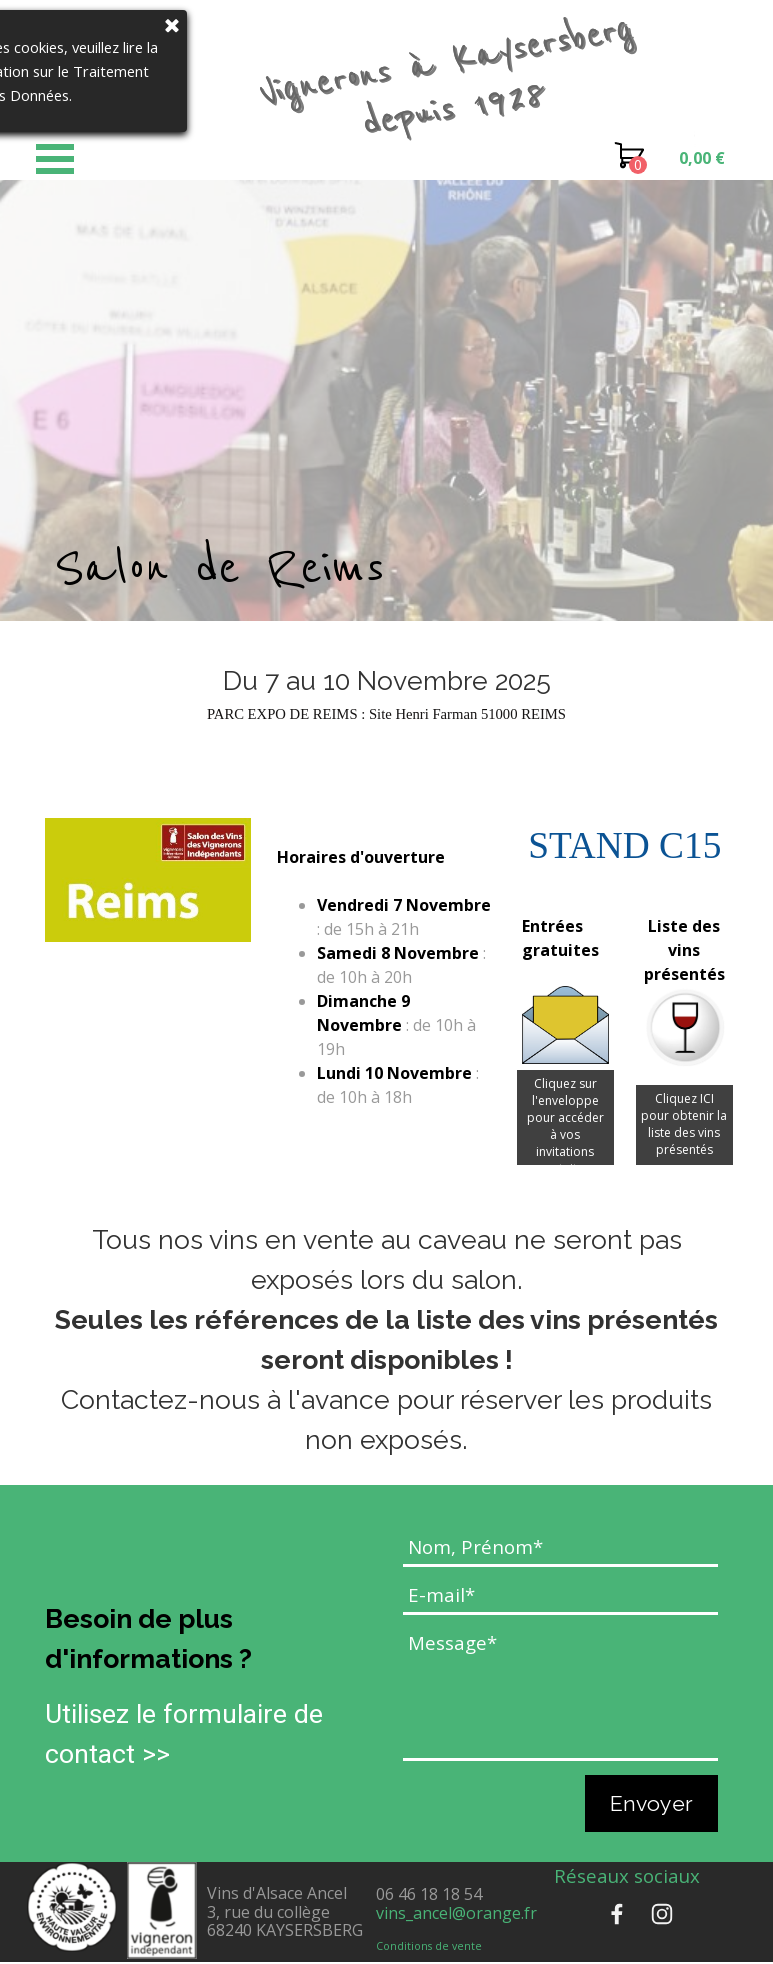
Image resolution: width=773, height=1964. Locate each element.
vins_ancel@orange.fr (456, 1913)
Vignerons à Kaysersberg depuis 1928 (455, 74)
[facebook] (617, 1914)
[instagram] (662, 1914)
